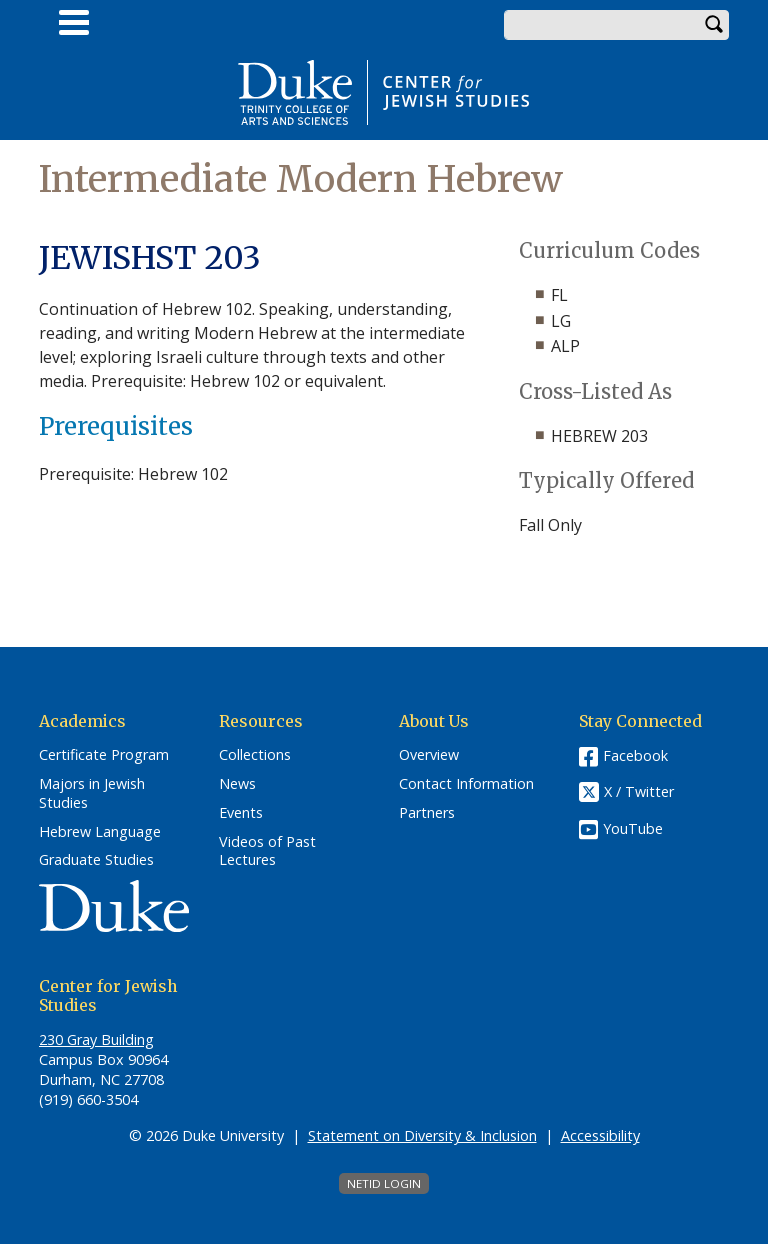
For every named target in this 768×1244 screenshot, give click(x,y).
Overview (429, 755)
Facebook (635, 755)
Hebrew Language (100, 832)
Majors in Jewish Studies (92, 793)
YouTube (633, 828)
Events (241, 813)
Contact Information (466, 784)
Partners (427, 813)
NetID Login (384, 1183)
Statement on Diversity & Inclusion (422, 1135)
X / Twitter (639, 792)
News (237, 784)
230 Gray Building (96, 1039)
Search (714, 25)
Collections (255, 755)
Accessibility (600, 1135)
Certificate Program (104, 755)
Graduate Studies (96, 860)
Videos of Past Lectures (267, 851)
